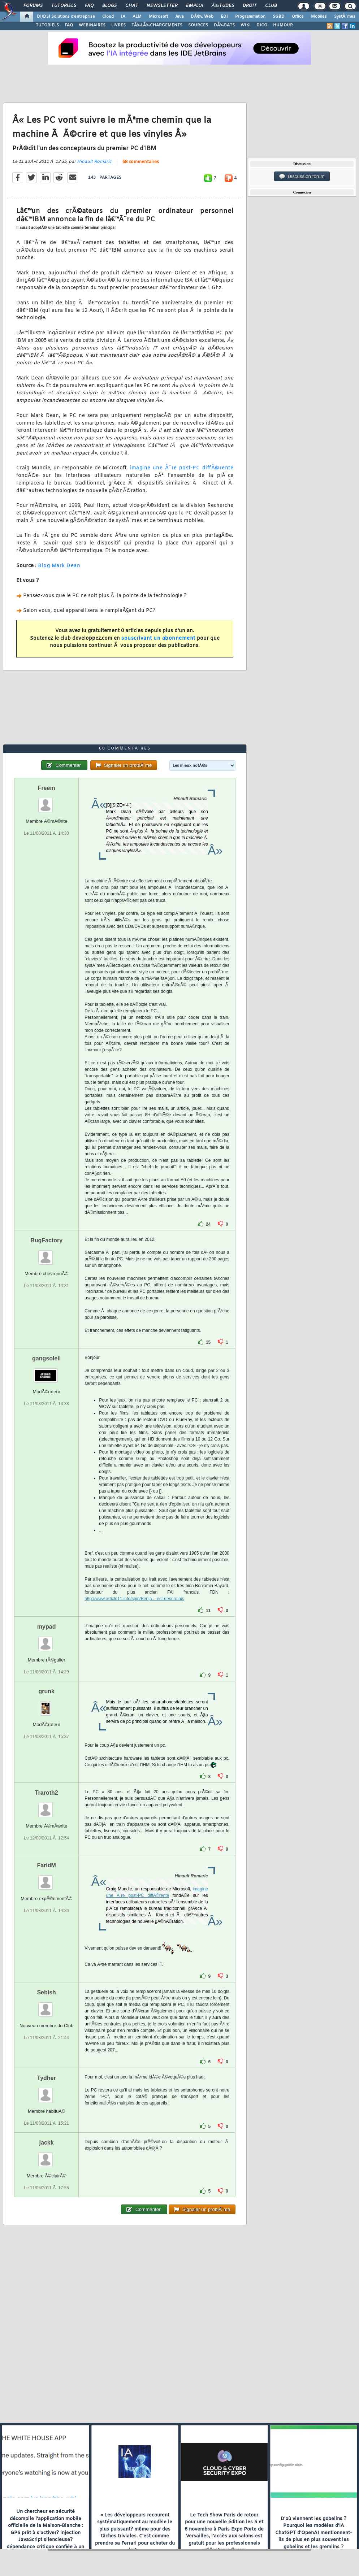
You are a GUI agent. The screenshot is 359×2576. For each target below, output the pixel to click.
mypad (46, 1627)
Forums (33, 6)
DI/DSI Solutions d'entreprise (66, 16)
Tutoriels (64, 6)
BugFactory (46, 1240)
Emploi (194, 6)
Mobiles (319, 16)
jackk (46, 2143)
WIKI (246, 25)
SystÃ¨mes (344, 16)
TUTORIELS (47, 25)
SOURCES (198, 25)
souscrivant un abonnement (158, 638)
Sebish (46, 1992)
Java (179, 16)
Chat (132, 6)
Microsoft (158, 16)
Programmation (250, 16)
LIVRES (118, 25)
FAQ (89, 6)
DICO (261, 25)
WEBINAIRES (92, 25)
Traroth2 (46, 1793)
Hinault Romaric (94, 162)
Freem (46, 788)
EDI (224, 16)
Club (270, 6)
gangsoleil (46, 1358)
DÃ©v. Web (202, 16)
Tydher (46, 2078)
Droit (249, 6)
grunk (46, 1691)
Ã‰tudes (223, 6)
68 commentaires (140, 162)
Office (298, 16)
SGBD (279, 16)
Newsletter (162, 6)
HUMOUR (283, 25)
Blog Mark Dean (59, 565)
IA (123, 16)
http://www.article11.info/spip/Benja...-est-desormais (134, 1598)
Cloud (108, 16)
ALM (137, 16)
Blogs (109, 6)
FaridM (46, 1865)
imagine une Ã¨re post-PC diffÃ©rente (181, 468)
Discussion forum (302, 176)
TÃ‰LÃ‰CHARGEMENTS (156, 25)
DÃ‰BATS (224, 25)
